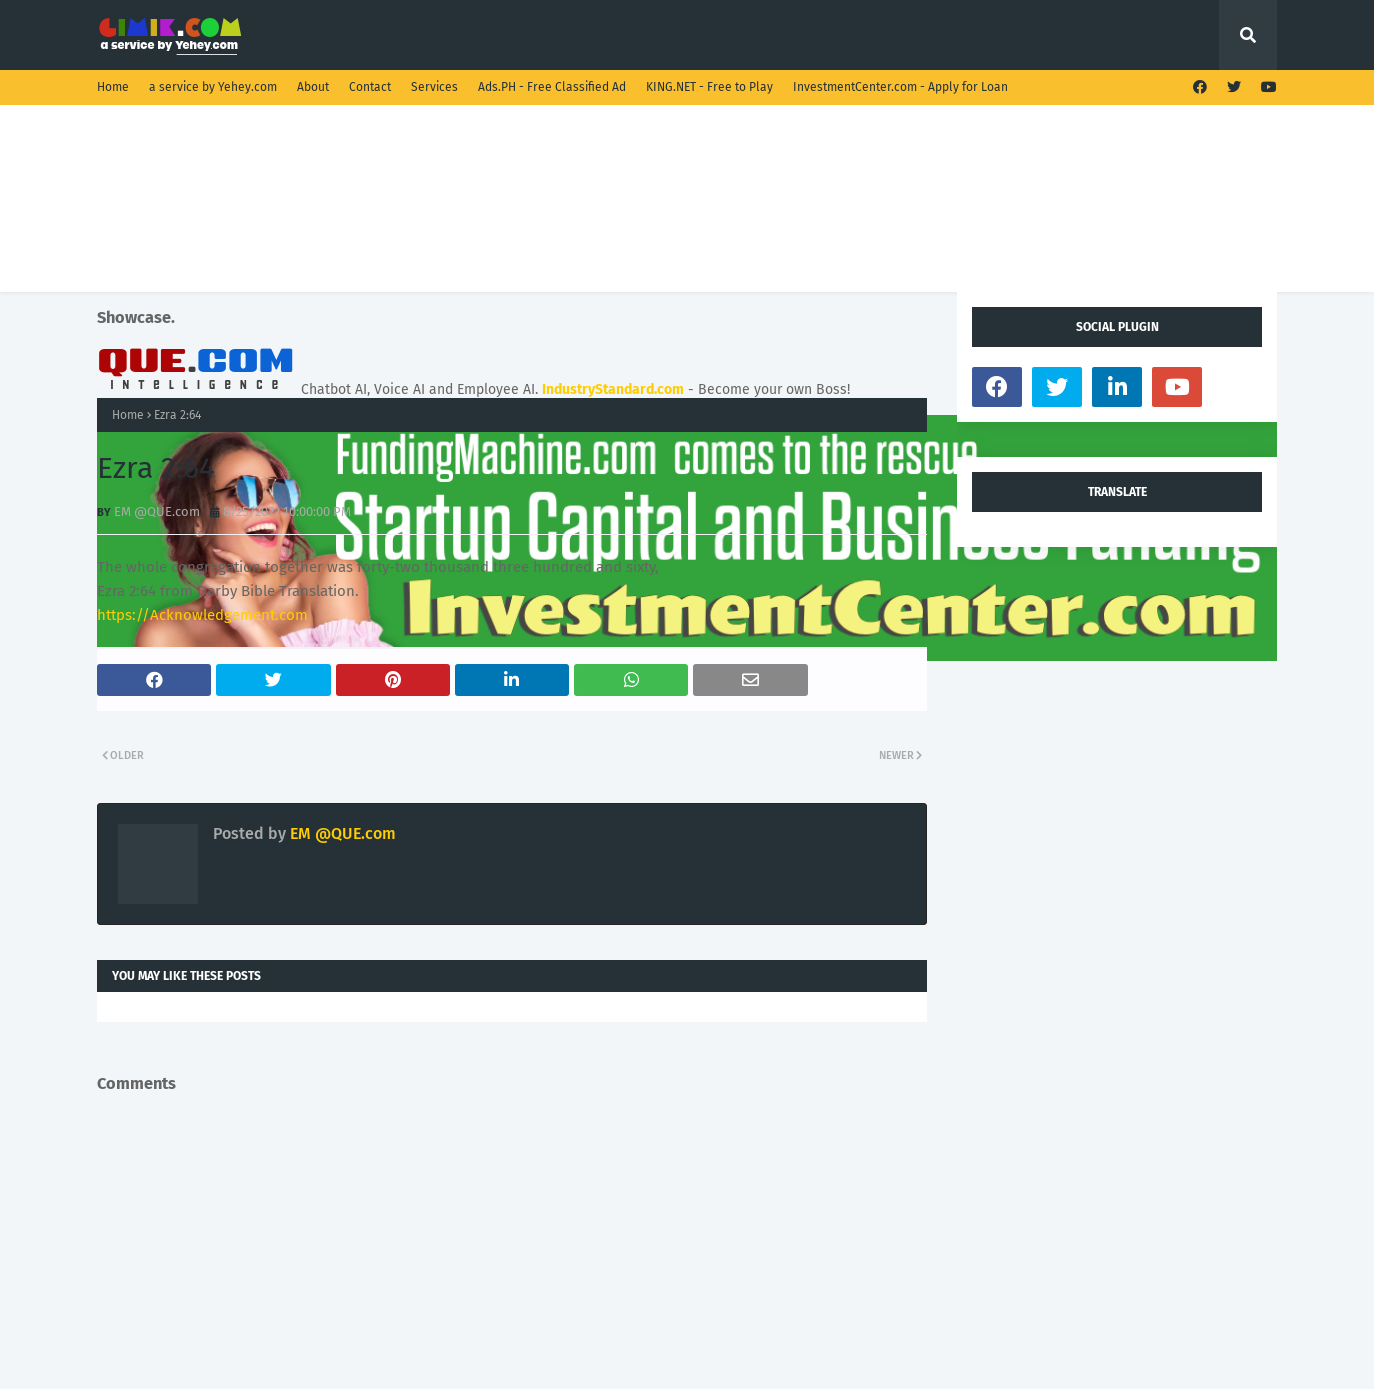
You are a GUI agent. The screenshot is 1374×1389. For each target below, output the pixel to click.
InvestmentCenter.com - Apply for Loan (900, 87)
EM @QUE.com (157, 511)
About (313, 87)
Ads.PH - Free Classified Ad (552, 87)
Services (434, 87)
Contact (370, 87)
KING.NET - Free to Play (709, 87)
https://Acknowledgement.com (202, 615)
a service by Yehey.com (213, 87)
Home (113, 87)
